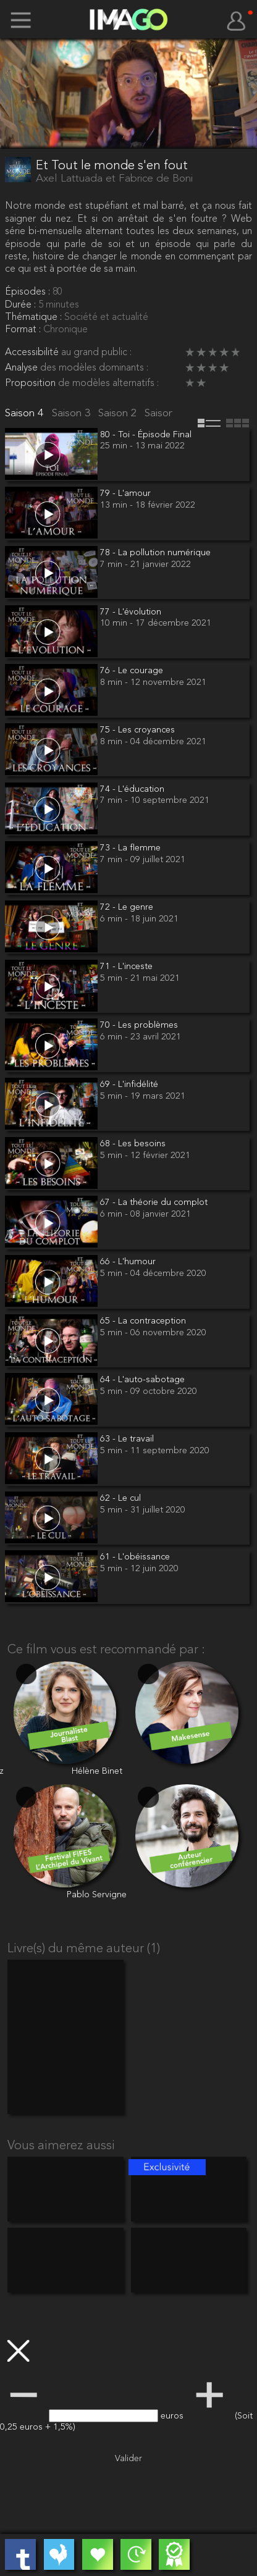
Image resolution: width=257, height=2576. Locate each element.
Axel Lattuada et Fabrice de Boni (114, 179)
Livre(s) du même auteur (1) (83, 1949)
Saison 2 (119, 413)
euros (173, 2416)
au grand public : (96, 353)
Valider (128, 2459)
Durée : (21, 305)
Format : (24, 330)
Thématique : (34, 317)
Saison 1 (165, 413)
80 (57, 292)
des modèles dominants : (94, 368)
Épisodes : (29, 292)
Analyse (22, 368)
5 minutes (58, 305)
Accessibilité (33, 353)
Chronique (65, 330)
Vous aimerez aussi (61, 2146)
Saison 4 (25, 413)
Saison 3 (72, 413)
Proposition (31, 383)
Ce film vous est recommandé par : (106, 1650)
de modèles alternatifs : (108, 383)
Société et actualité (106, 317)
